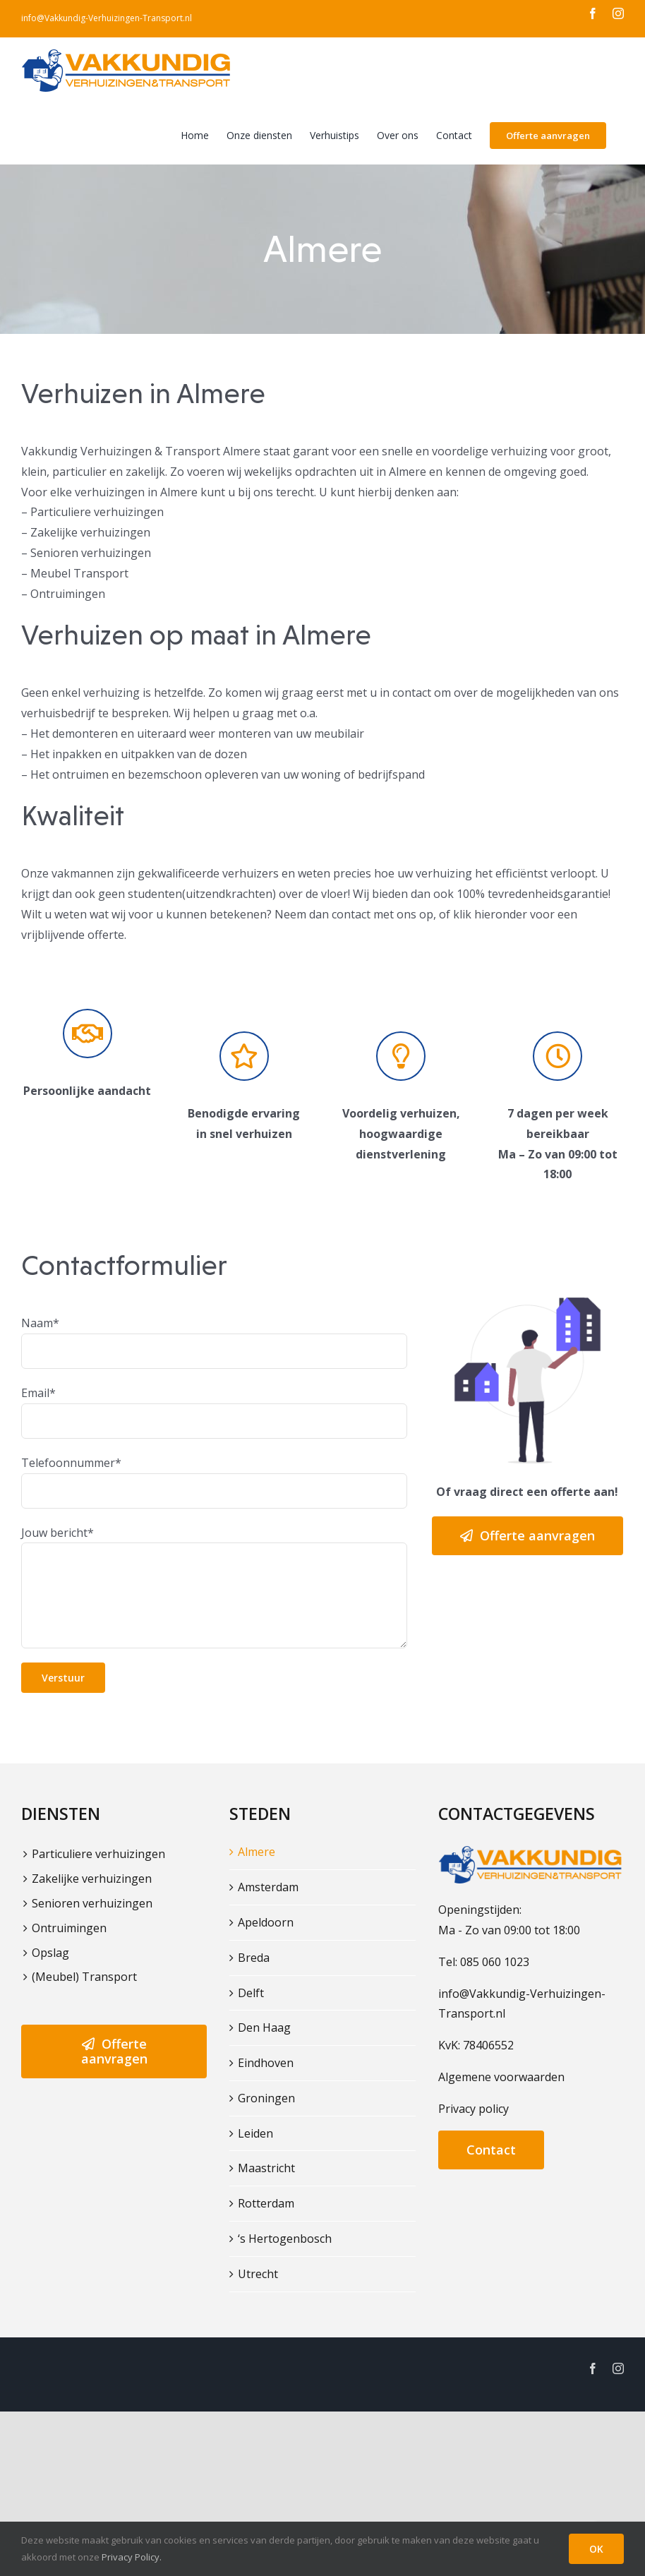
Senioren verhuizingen (92, 1903)
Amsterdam (268, 1887)
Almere (256, 1851)
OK (596, 2549)
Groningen (266, 2098)
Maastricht (266, 2168)
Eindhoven (266, 2063)
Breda (254, 1957)
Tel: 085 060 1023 (483, 1962)
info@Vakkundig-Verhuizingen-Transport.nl (106, 18)
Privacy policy (473, 2108)
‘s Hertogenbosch (285, 2238)
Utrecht (258, 2274)
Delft (251, 1993)
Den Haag (264, 2027)
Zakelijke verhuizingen (92, 1878)
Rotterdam (266, 2203)
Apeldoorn (266, 1922)
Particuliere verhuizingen (98, 1854)
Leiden (255, 2133)
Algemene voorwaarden (501, 2077)
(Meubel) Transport (84, 1976)
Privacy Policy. (132, 2557)
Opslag (50, 1952)
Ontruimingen (69, 1928)
